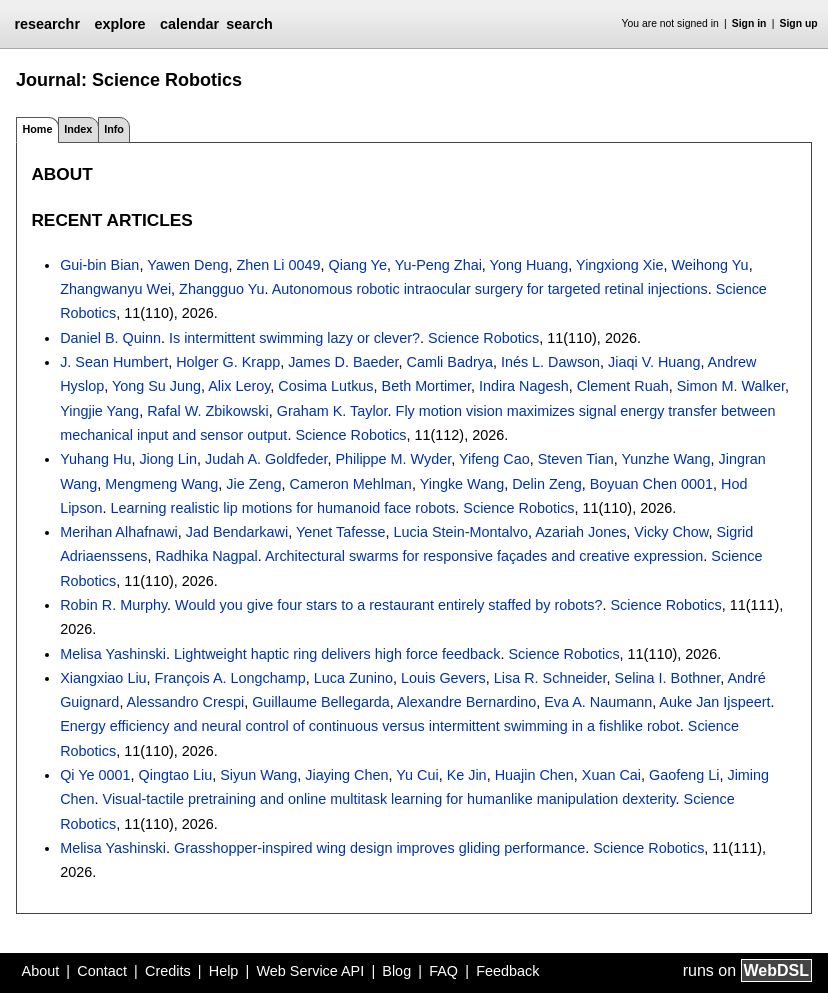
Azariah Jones (580, 532)
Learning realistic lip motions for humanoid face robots (283, 508)
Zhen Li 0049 (278, 265)
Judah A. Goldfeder (266, 459)
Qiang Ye (357, 265)
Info (114, 129)
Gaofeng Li (684, 775)
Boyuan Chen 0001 (651, 484)
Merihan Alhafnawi (119, 532)
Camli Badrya (450, 362)
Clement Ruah (623, 386)
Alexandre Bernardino (466, 702)
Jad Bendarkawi (237, 532)
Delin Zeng (547, 484)
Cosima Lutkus (325, 386)
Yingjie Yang (99, 411)
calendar (189, 24)
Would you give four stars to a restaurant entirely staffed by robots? (388, 605)
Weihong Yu (710, 265)
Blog (396, 971)
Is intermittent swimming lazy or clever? (294, 338)
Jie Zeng (253, 484)
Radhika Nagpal (206, 556)
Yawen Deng (187, 265)
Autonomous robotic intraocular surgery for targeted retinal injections (490, 289)
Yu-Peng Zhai (438, 265)
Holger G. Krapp (228, 362)
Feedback (507, 971)
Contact (102, 971)
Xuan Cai (611, 775)
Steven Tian (576, 459)
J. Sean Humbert (114, 362)
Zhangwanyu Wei (115, 289)
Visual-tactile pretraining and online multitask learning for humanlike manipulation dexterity (389, 799)
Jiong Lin (168, 459)
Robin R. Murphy (113, 605)
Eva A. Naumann (598, 702)
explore (119, 24)
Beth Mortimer (427, 386)
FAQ (443, 971)
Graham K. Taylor (332, 411)
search (249, 24)
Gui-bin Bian (99, 265)
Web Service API (310, 971)
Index (78, 129)
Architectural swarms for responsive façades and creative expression (484, 556)
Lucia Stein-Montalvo (461, 532)
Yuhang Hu (95, 459)
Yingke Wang (462, 484)
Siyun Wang (258, 775)
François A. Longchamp (230, 678)
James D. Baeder (343, 362)
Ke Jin (467, 775)
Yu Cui (417, 775)
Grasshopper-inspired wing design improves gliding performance (379, 848)
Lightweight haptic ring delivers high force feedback (337, 654)
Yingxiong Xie (619, 265)
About (41, 971)
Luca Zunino (353, 678)
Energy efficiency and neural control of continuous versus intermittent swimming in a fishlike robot (370, 726)
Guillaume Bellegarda (321, 702)
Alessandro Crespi (186, 702)
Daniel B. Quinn (110, 338)
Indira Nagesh (524, 386)
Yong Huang (529, 265)
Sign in (749, 23)
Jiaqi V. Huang (654, 362)
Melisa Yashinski (113, 654)
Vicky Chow (671, 532)
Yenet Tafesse (341, 532)
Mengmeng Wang (161, 484)
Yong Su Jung (156, 386)
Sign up (799, 23)
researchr (47, 24)
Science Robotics (483, 338)
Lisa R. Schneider (550, 678)
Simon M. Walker (731, 386)
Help (224, 971)
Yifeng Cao (494, 459)
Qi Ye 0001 (95, 775)
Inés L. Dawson (550, 362)
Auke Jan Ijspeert (714, 702)
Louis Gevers (443, 678)
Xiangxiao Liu (103, 678)
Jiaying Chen (346, 775)
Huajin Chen (534, 775)
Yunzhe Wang (665, 459)
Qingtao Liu (176, 775)
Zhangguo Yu (221, 289)
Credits (168, 971)
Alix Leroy (239, 386)
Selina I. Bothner (668, 678)
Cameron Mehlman (351, 484)
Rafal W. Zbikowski (208, 411)
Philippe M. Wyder (393, 459)
